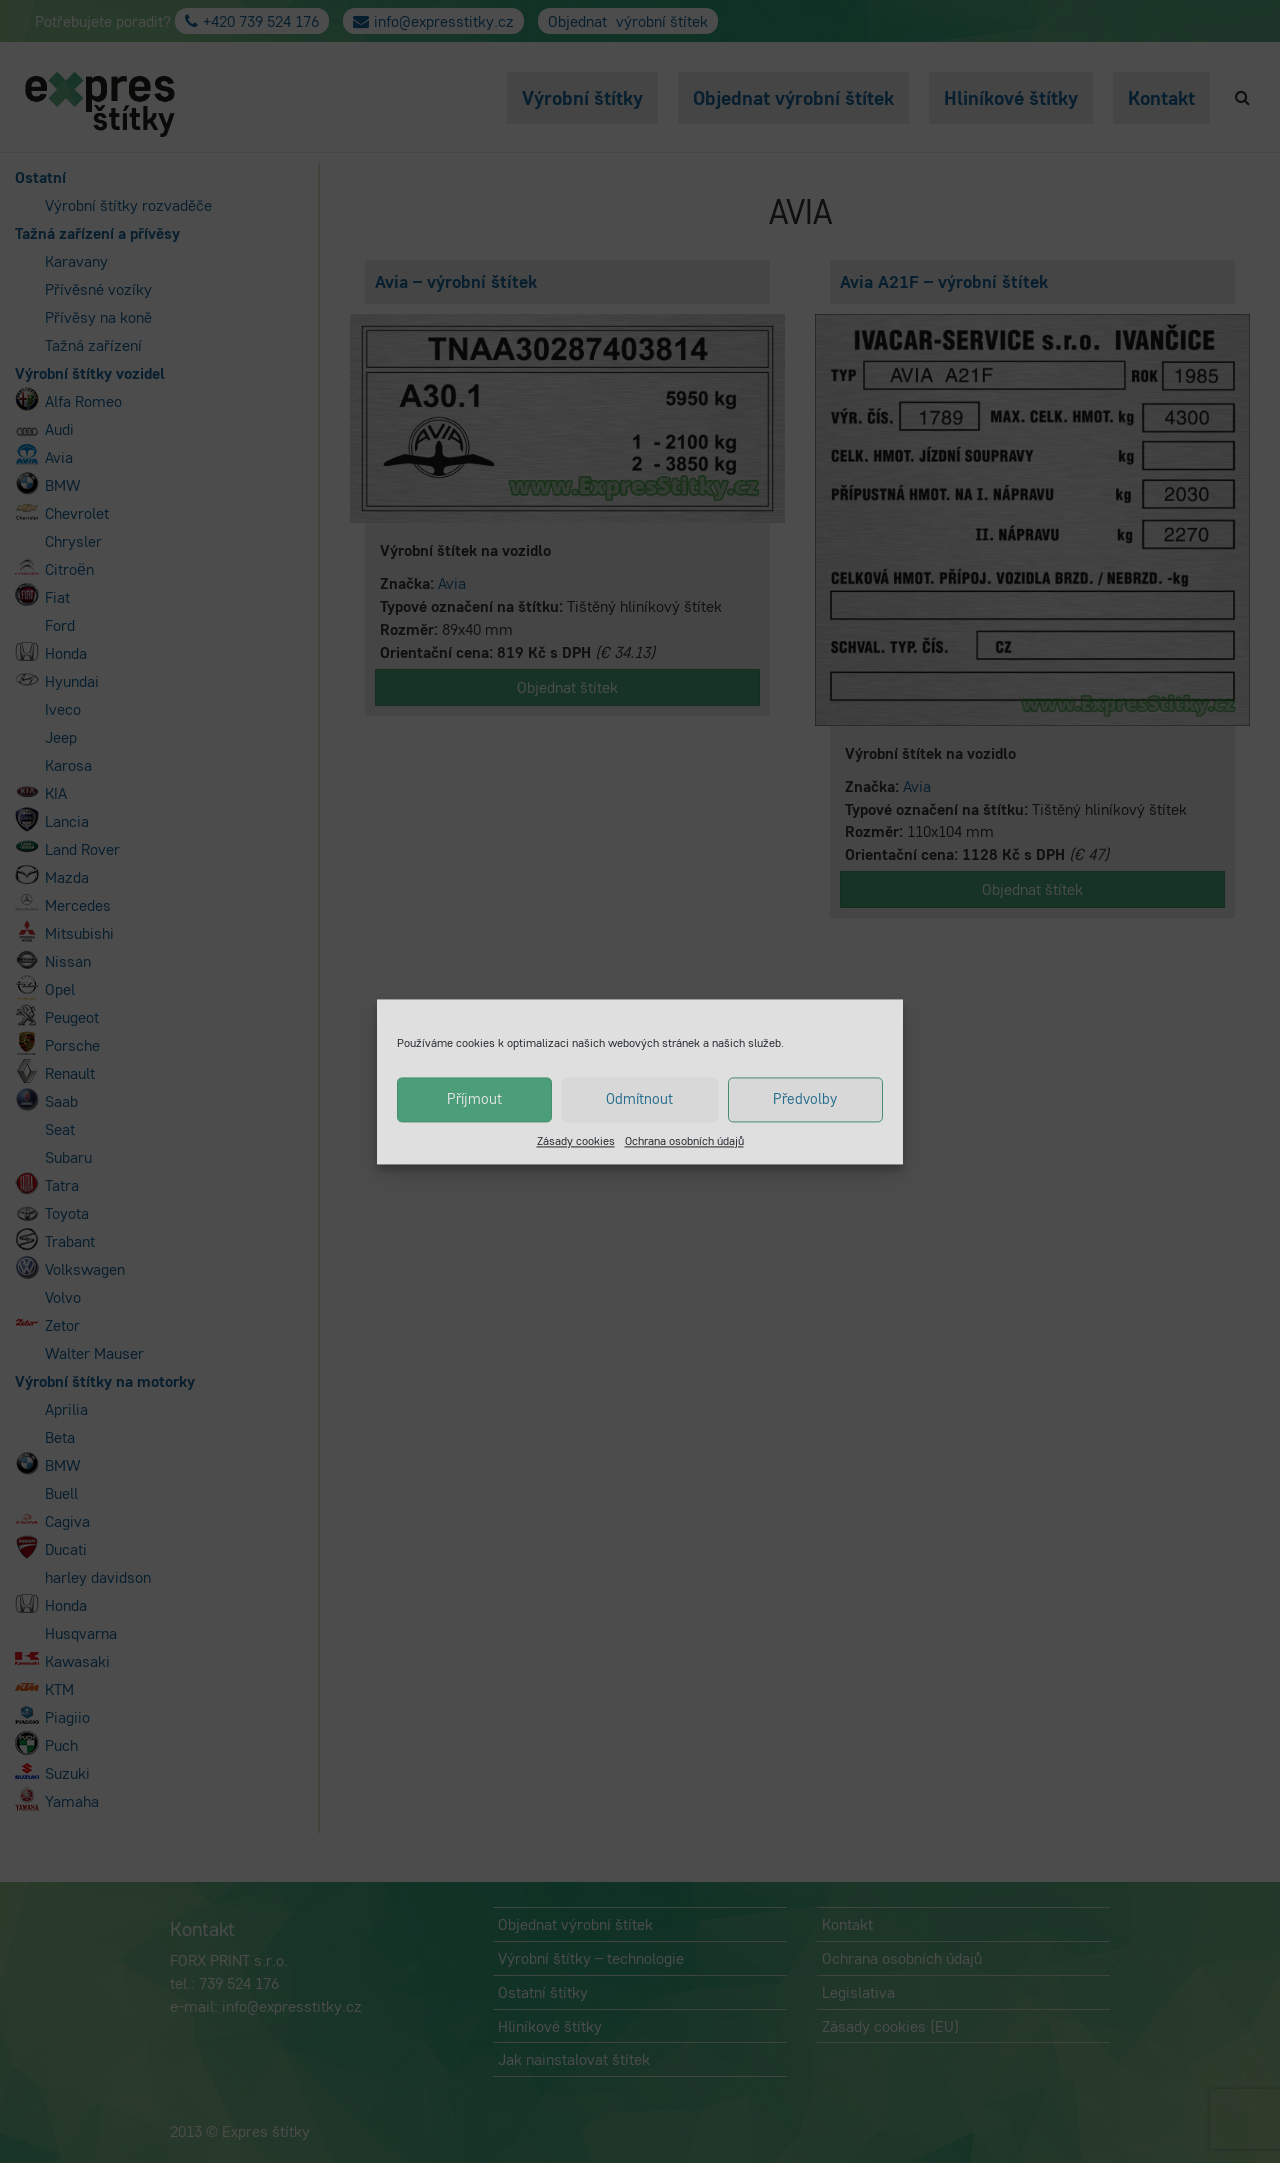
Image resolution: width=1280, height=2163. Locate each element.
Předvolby (805, 1098)
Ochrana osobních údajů (684, 1140)
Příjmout (474, 1098)
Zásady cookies (576, 1140)
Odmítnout (639, 1098)
